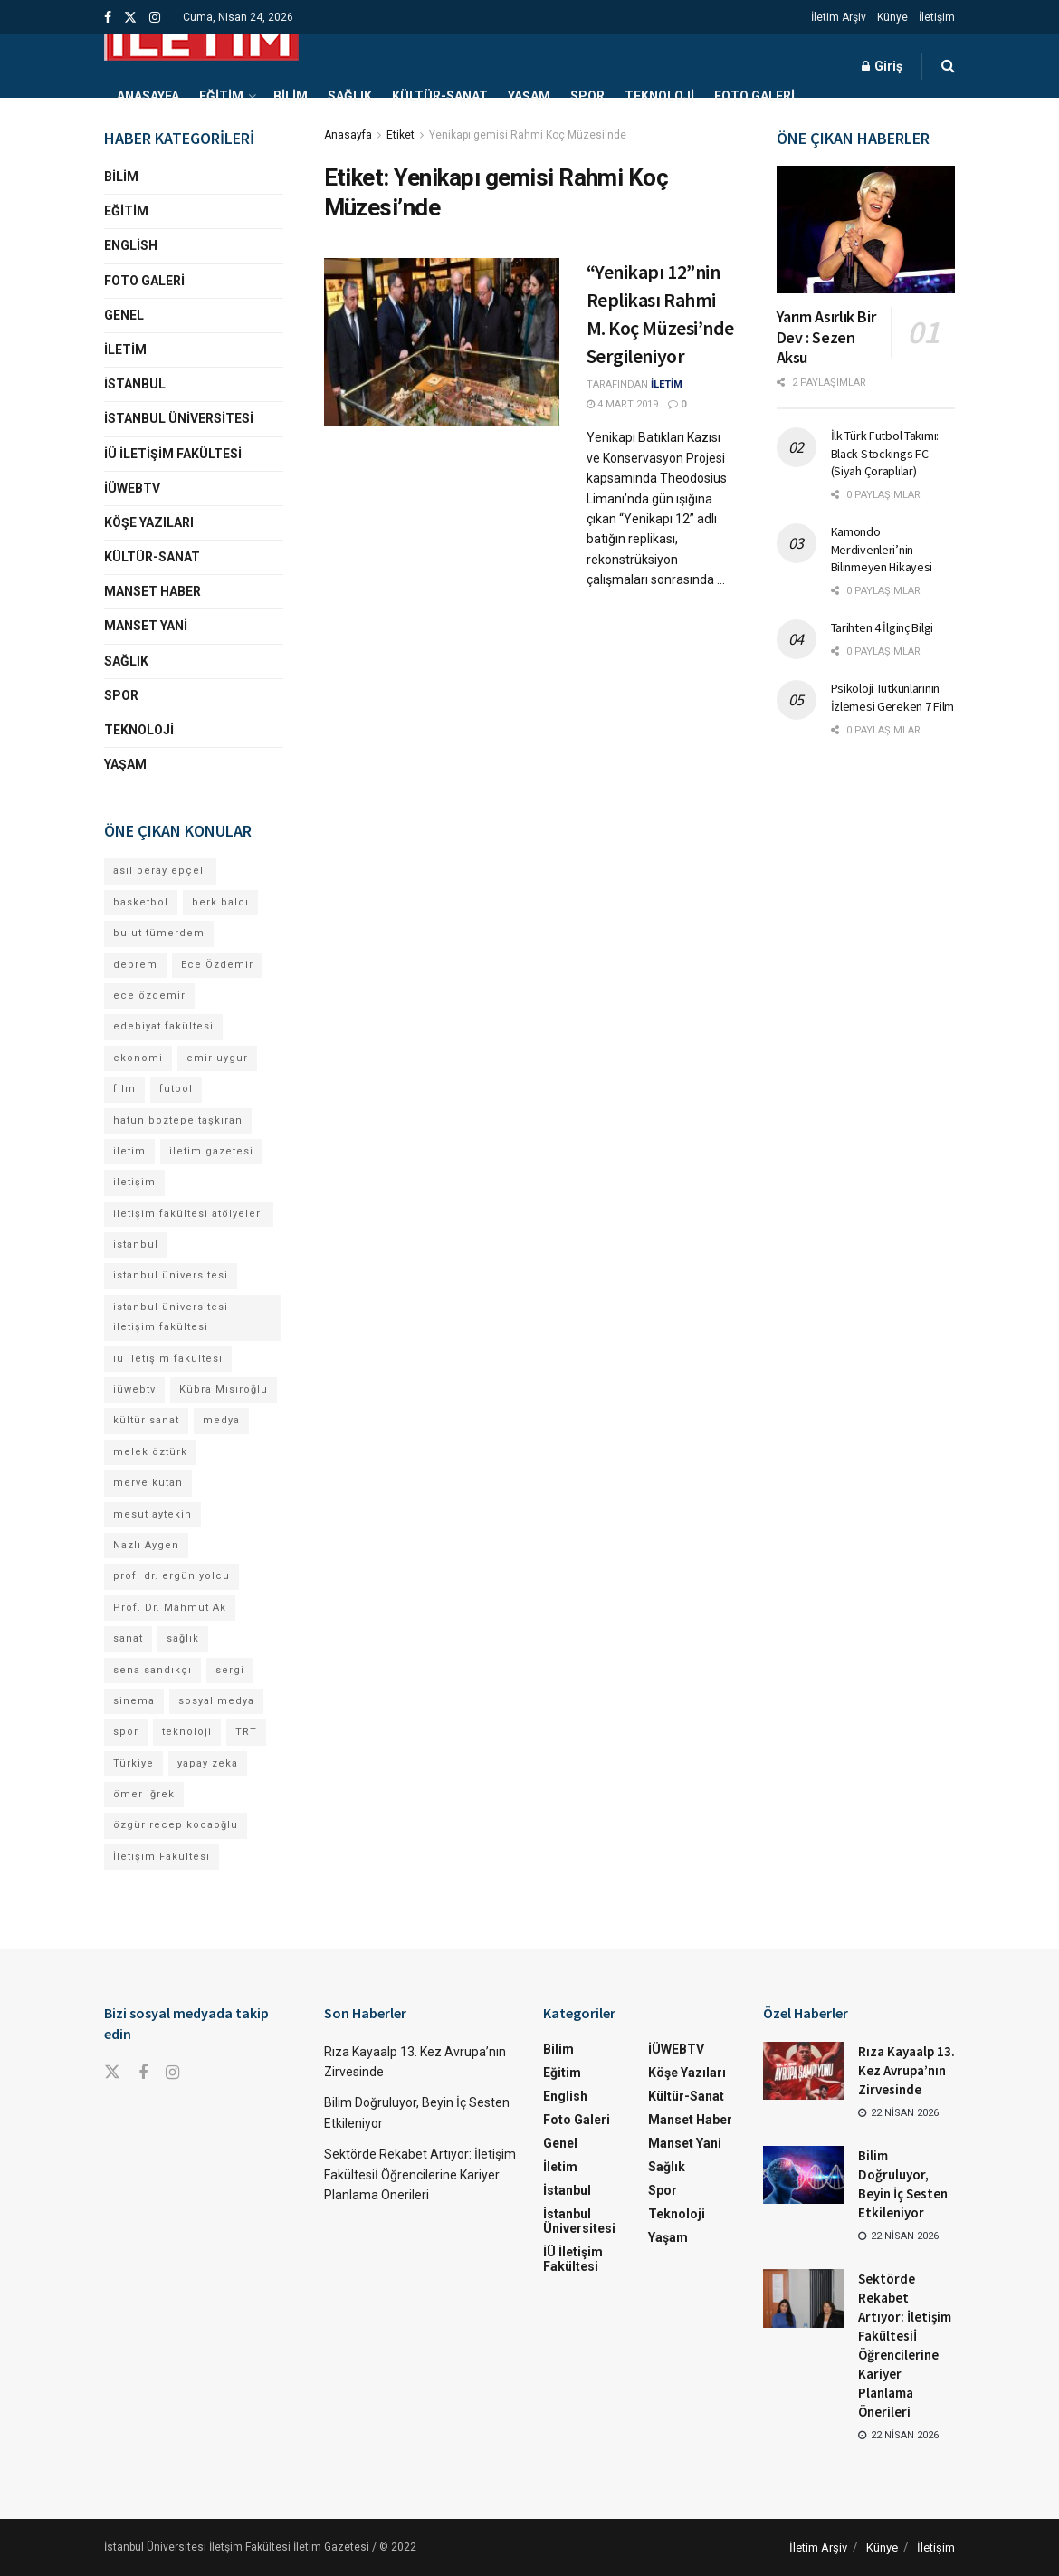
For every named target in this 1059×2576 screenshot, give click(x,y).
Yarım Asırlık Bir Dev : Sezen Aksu (826, 337)
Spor (587, 96)
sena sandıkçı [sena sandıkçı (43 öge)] (152, 1670)
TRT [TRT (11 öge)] (246, 1732)
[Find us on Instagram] (172, 2073)
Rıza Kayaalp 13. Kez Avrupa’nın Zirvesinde (906, 2070)
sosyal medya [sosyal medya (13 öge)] (216, 1701)
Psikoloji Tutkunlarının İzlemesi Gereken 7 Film (893, 697)
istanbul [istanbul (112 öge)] (135, 1244)
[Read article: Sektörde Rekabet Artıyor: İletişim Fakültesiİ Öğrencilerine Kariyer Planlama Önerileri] (803, 2298)
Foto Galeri (754, 96)
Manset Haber (152, 591)
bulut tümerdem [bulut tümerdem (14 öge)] (159, 933)
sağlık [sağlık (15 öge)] (183, 1638)
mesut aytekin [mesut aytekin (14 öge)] (152, 1514)
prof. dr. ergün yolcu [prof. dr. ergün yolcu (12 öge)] (171, 1576)
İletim (125, 349)
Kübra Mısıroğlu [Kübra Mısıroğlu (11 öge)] (223, 1389)
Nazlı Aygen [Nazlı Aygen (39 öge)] (146, 1545)
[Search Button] (948, 66)
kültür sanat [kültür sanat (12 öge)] (146, 1420)
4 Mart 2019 (622, 404)
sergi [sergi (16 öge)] (229, 1670)
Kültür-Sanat (440, 96)
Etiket (400, 135)
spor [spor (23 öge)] (125, 1732)
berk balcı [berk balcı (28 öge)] (220, 902)
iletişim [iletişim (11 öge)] (134, 1182)
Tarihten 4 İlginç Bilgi (882, 627)
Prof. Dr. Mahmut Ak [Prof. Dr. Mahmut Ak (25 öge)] (169, 1608)
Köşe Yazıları (149, 522)
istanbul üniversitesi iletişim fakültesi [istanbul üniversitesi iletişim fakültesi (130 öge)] (170, 1317)
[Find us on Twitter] (112, 2072)
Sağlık (350, 96)
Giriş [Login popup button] (882, 66)
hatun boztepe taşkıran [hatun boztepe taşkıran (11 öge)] (178, 1120)
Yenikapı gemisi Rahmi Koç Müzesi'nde (527, 135)
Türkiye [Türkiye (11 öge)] (133, 1763)
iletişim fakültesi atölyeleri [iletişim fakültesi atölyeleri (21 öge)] (188, 1214)
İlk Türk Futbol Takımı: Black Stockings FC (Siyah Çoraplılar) (885, 453)
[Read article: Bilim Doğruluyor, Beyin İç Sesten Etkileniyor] (803, 2175)
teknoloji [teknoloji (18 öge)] (187, 1732)
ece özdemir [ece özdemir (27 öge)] (149, 995)
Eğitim (221, 96)
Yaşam (529, 96)
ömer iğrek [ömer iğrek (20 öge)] (144, 1794)
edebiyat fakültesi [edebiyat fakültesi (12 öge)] (163, 1026)
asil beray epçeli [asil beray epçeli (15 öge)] (160, 870)
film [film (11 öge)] (124, 1089)
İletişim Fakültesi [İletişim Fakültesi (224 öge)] (161, 1857)
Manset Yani (145, 625)
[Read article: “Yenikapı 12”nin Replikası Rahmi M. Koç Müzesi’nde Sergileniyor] (441, 342)
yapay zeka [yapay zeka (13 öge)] (207, 1763)
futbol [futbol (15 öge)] (176, 1089)
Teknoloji (659, 96)
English (130, 245)
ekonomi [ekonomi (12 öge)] (138, 1058)
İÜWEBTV (132, 488)
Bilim (290, 96)
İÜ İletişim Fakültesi (173, 453)
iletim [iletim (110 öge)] (129, 1151)
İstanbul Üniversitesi (178, 418)
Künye (892, 17)
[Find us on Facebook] (143, 2073)
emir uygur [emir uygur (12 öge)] (217, 1058)
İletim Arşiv (838, 17)
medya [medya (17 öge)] (221, 1420)
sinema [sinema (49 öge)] (134, 1701)
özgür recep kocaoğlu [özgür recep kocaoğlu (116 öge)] (175, 1825)
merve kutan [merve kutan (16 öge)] (148, 1483)
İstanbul (135, 384)
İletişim (937, 17)
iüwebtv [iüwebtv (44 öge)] (134, 1389)
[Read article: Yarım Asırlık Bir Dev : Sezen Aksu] (866, 229)
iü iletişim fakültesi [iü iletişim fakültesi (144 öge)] (168, 1359)
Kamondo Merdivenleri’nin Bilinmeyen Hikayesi (882, 549)
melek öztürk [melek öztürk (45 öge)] (150, 1452)
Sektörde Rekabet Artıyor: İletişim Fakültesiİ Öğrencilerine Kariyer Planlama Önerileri (420, 2174)
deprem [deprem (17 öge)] (135, 965)
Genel (124, 315)
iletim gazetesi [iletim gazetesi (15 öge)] (211, 1151)
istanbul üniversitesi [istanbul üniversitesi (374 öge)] (170, 1275)
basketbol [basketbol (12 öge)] (140, 902)
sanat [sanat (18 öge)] (128, 1638)
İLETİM (666, 384)
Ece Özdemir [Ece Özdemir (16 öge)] (217, 965)
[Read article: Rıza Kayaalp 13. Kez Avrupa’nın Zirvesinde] (803, 2071)
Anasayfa (148, 96)
